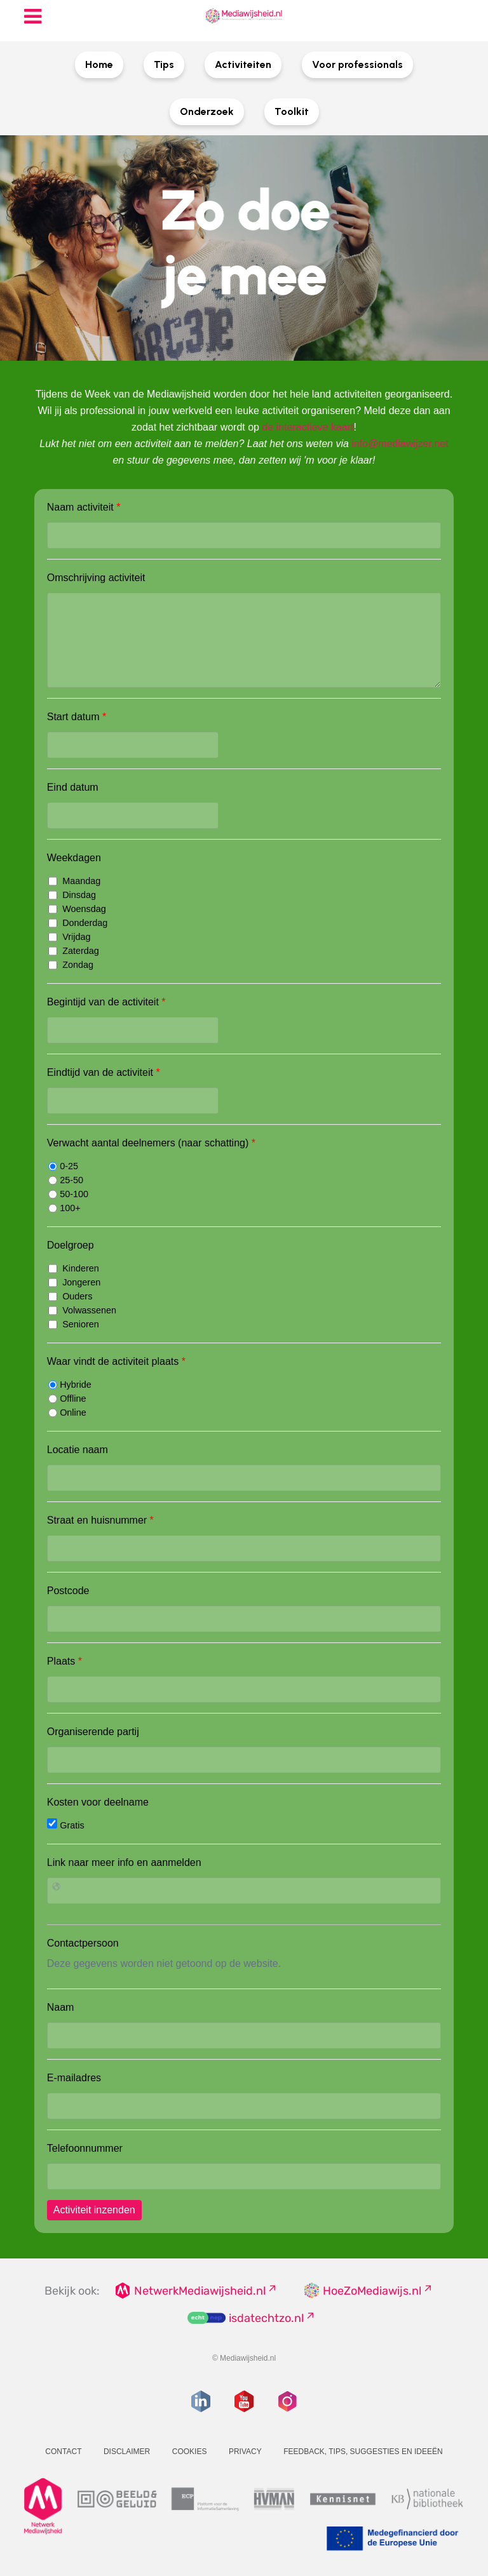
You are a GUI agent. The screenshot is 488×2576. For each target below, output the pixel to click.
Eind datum (72, 787)
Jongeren (74, 1282)
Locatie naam (77, 1449)
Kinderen (73, 1268)
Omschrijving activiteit (96, 577)
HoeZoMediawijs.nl (372, 2291)
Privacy (245, 2451)
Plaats (64, 1661)
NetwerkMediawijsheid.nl (200, 2291)
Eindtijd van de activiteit (103, 1072)
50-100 (68, 1194)
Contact (63, 2451)
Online (67, 1412)
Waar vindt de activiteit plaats (116, 1361)
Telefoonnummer (85, 2148)
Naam (60, 2007)
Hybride (70, 1384)
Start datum (76, 716)
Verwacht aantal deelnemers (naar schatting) (151, 1142)
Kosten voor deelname (98, 1802)
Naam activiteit (84, 507)
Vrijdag (69, 937)
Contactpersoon (83, 1943)
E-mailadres (74, 2077)
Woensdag (77, 909)
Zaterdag (73, 951)
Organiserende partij (93, 1731)
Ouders (70, 1296)
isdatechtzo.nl (266, 2318)
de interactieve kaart (307, 427)
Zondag (70, 965)
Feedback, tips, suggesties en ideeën (363, 2451)
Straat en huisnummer (100, 1520)
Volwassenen (82, 1310)
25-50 (65, 1180)
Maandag (74, 881)
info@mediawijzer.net (399, 443)
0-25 (63, 1166)
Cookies (189, 2451)
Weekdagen (74, 857)
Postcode (68, 1590)
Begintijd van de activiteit (106, 1001)
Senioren (73, 1324)
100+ (64, 1208)
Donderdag (78, 923)
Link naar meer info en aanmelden (124, 1862)
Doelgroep (70, 1245)
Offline (67, 1398)
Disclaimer (127, 2451)
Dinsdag (72, 895)
